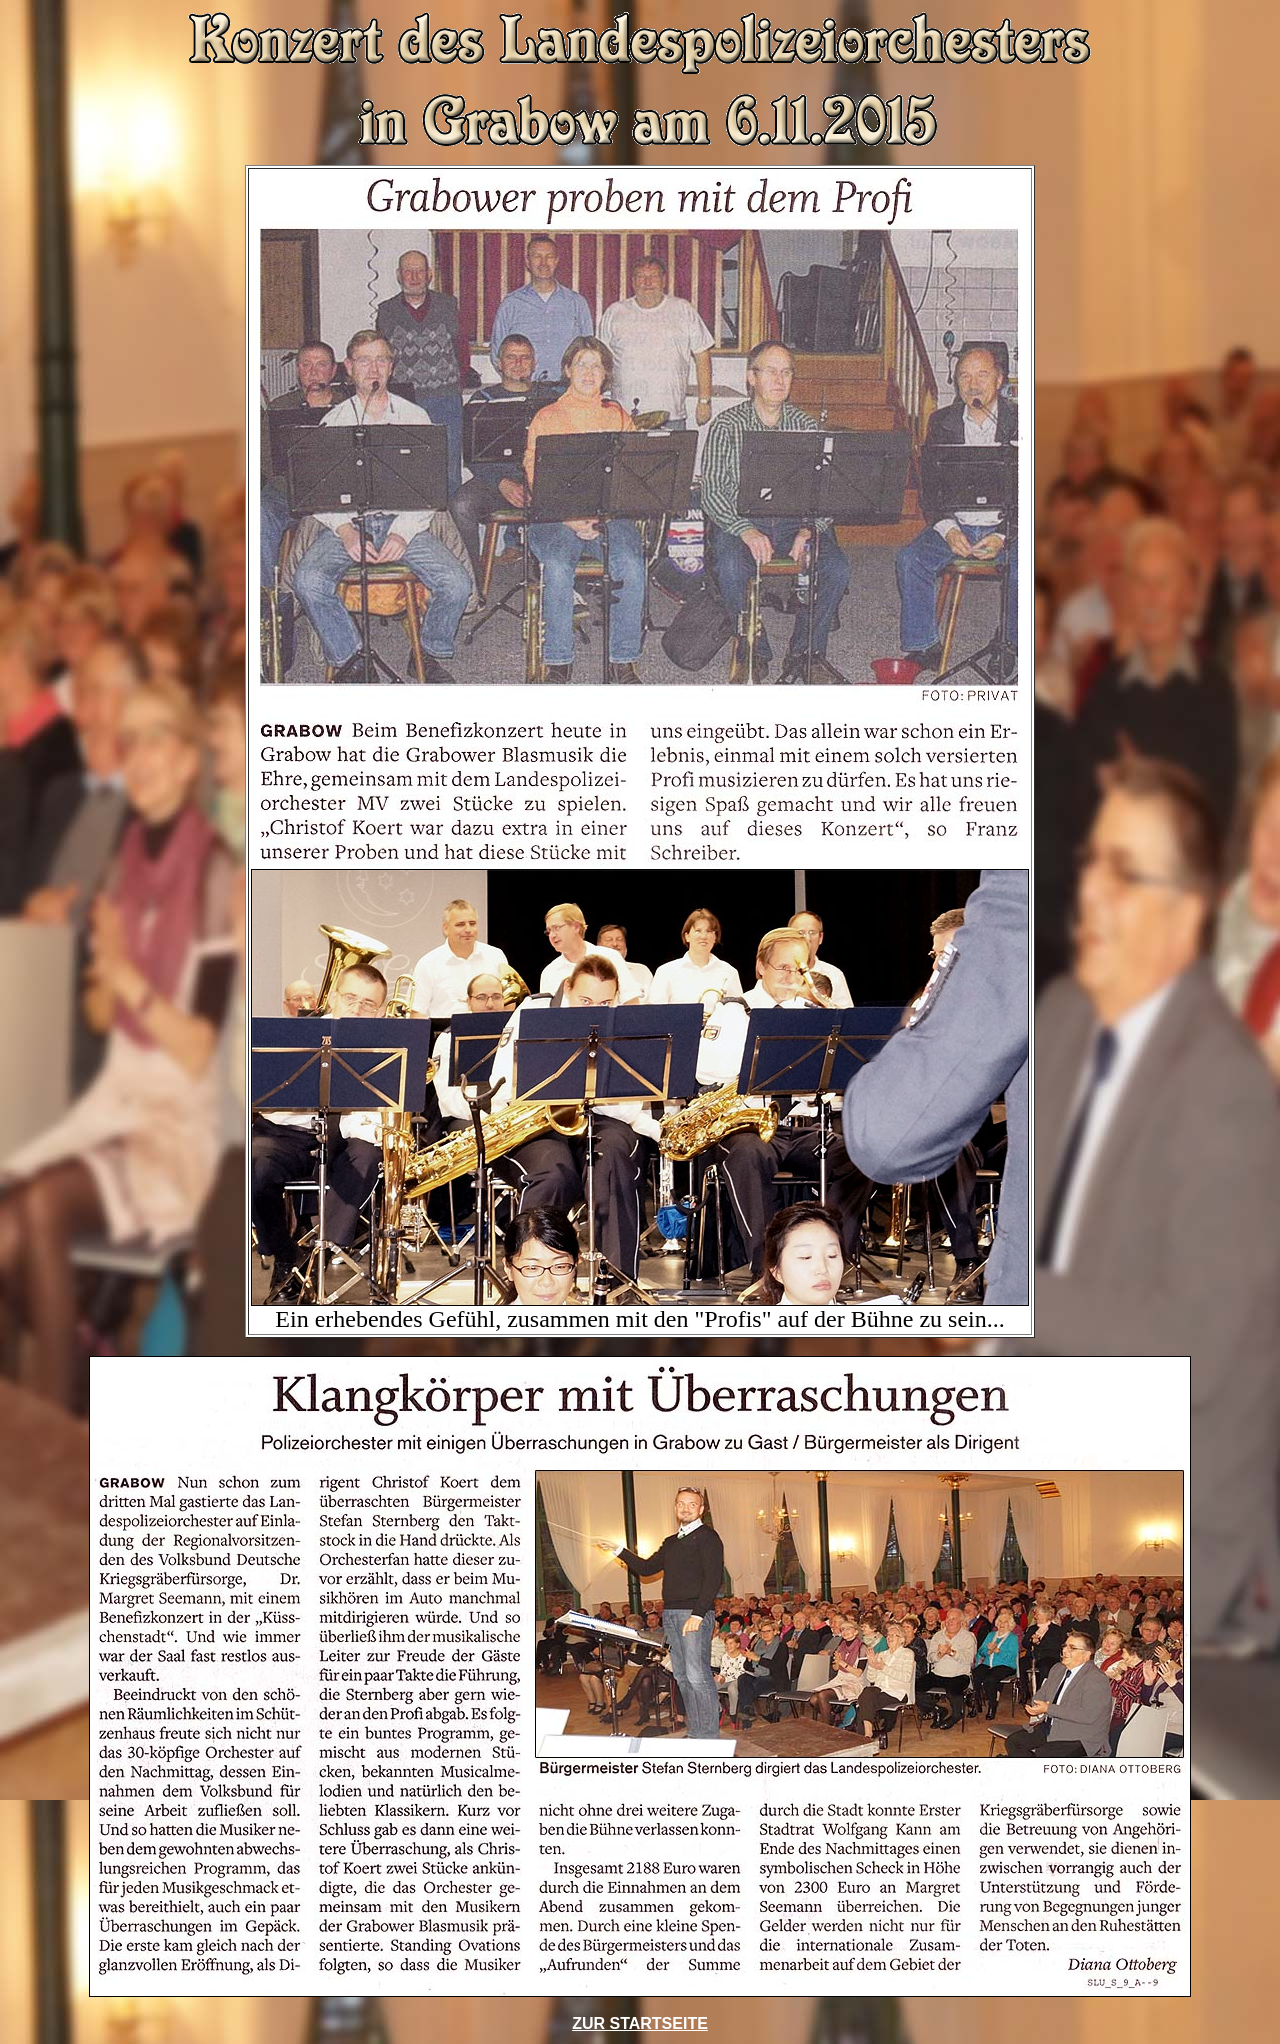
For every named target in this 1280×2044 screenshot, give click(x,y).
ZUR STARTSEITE (640, 2023)
